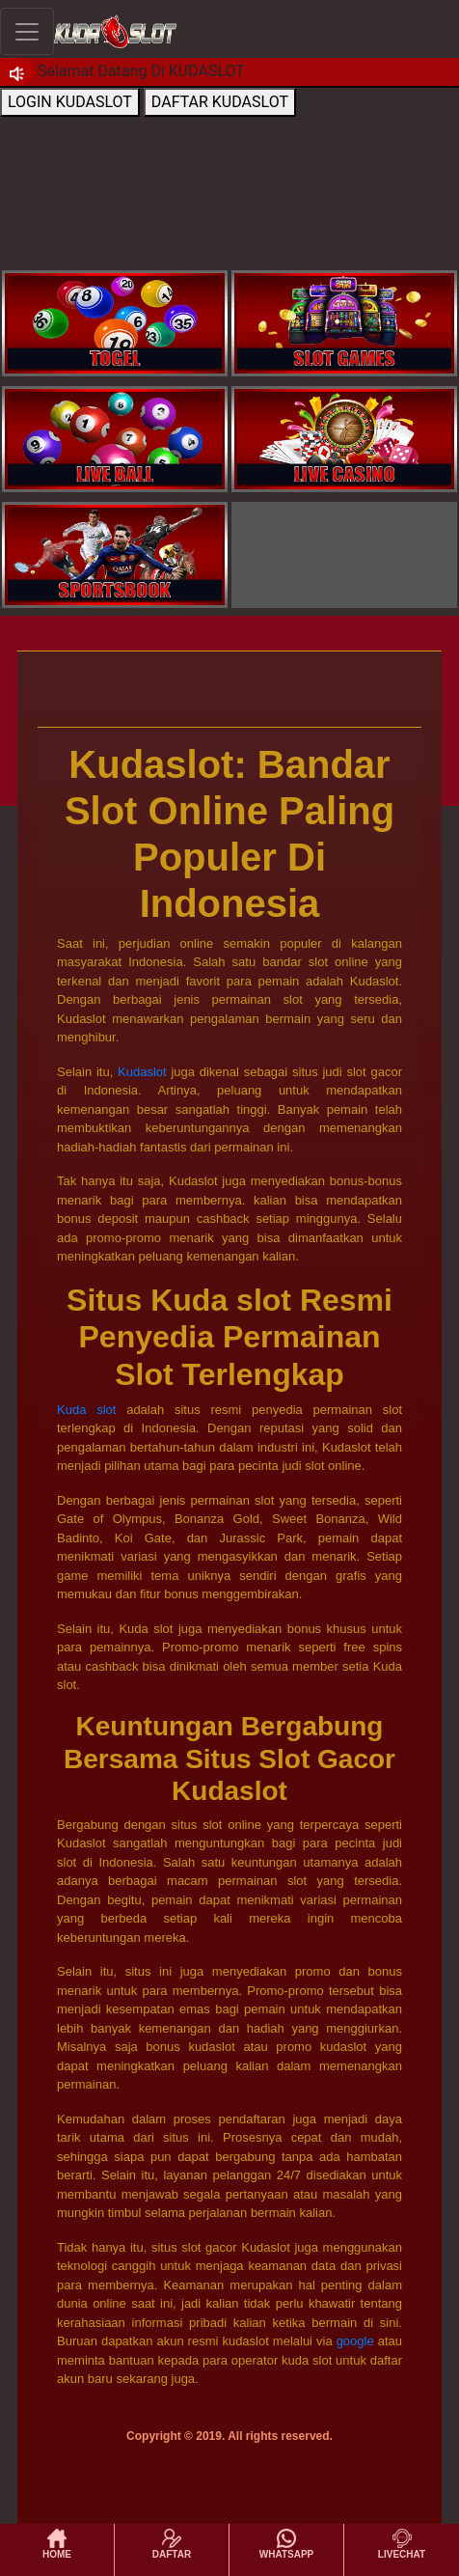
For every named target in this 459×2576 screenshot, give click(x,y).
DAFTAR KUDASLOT (219, 102)
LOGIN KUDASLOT (70, 102)
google (355, 2341)
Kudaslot (142, 1072)
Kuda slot (86, 1409)
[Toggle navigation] (27, 31)
